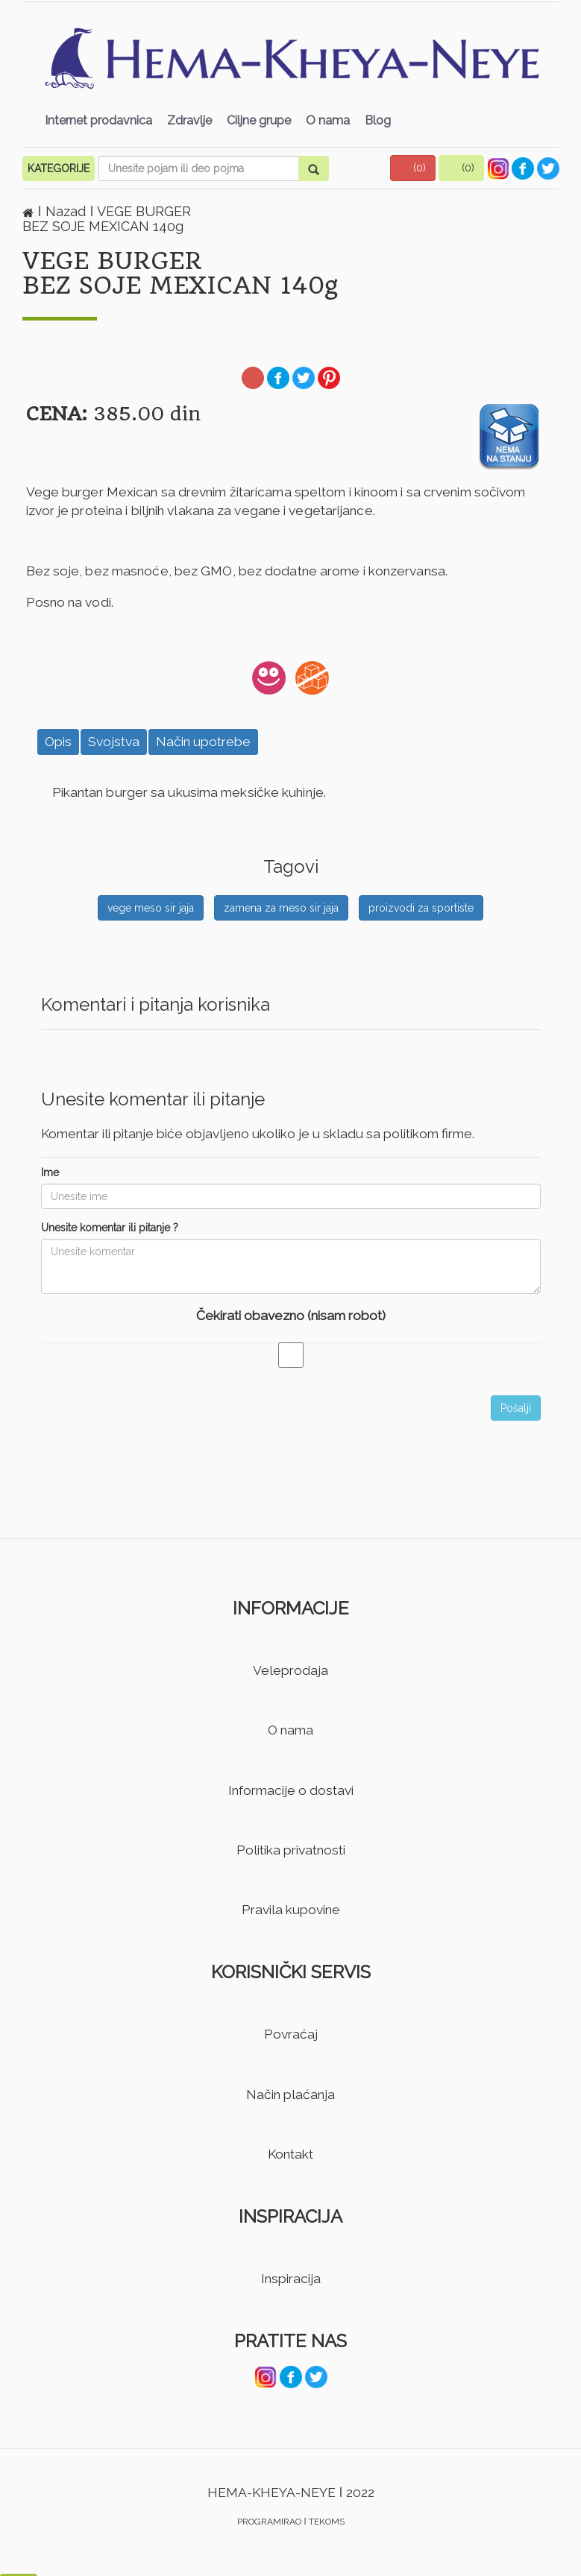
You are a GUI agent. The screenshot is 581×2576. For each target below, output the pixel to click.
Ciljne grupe (259, 120)
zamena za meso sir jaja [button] (281, 908)
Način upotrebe (203, 741)
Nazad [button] (67, 211)
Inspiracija (291, 2278)
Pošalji (515, 1408)
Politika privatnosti (290, 1850)
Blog (378, 120)
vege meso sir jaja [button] (150, 908)
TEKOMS (327, 2521)
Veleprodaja (290, 1670)
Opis (58, 741)
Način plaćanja (290, 2094)
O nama (328, 120)
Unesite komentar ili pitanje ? (109, 1228)
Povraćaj (291, 2034)
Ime (50, 1172)
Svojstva (113, 741)
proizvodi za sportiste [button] (421, 908)
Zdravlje (189, 120)
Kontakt (290, 2154)
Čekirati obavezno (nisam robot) (291, 1315)
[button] (413, 168)
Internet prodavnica (98, 120)
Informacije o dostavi (291, 1790)
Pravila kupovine (291, 1909)
